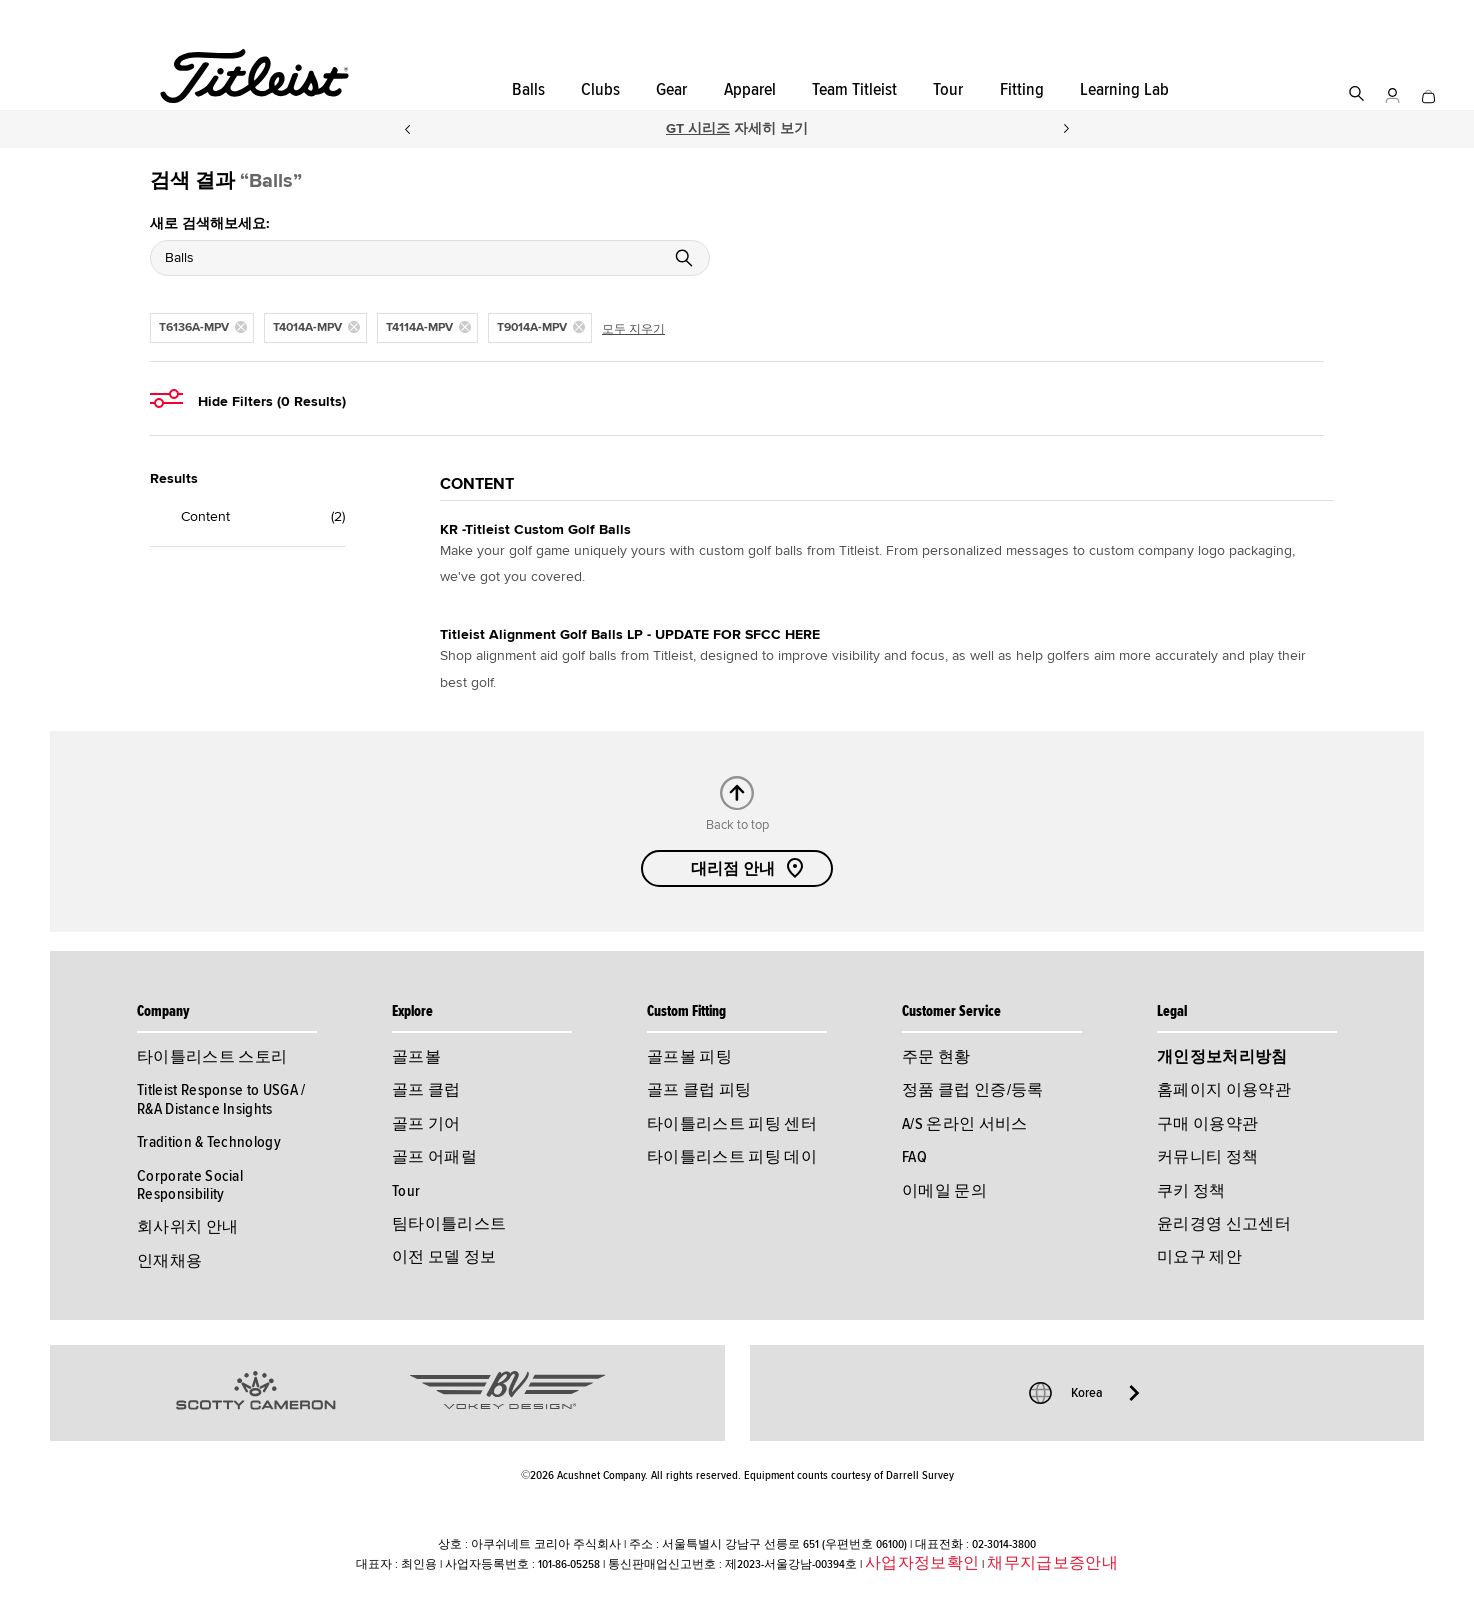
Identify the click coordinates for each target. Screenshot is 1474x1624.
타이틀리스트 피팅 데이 (732, 1157)
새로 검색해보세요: (210, 223)
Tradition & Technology (209, 1142)
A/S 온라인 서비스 (965, 1124)
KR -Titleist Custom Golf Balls (535, 529)
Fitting (1022, 89)
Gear (671, 89)
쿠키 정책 (1191, 1191)
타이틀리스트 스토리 (212, 1057)
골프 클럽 (426, 1090)
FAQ (914, 1157)
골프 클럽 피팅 (699, 1090)
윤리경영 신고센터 (1224, 1224)
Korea (1087, 1393)
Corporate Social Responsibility (190, 1185)
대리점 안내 (749, 868)
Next (1067, 129)
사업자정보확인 (922, 1563)
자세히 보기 (769, 128)
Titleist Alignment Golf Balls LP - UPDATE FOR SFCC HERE (630, 634)
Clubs (600, 89)
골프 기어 (426, 1124)
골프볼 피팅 (689, 1057)
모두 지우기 (633, 329)
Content (200, 517)
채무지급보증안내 (1052, 1563)
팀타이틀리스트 (449, 1224)
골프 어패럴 (434, 1157)
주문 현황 (936, 1057)
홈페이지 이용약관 (1224, 1090)
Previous (407, 129)
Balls (528, 89)
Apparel (750, 89)
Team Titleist (854, 89)
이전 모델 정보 (444, 1257)
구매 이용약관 (1207, 1124)
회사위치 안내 (187, 1227)
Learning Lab (1124, 89)
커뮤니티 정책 (1207, 1157)
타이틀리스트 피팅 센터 (732, 1124)
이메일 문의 (944, 1191)
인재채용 (169, 1261)
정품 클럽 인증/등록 (973, 1090)
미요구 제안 (1199, 1257)
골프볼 (416, 1057)
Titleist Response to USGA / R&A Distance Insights (221, 1099)
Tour (948, 89)
